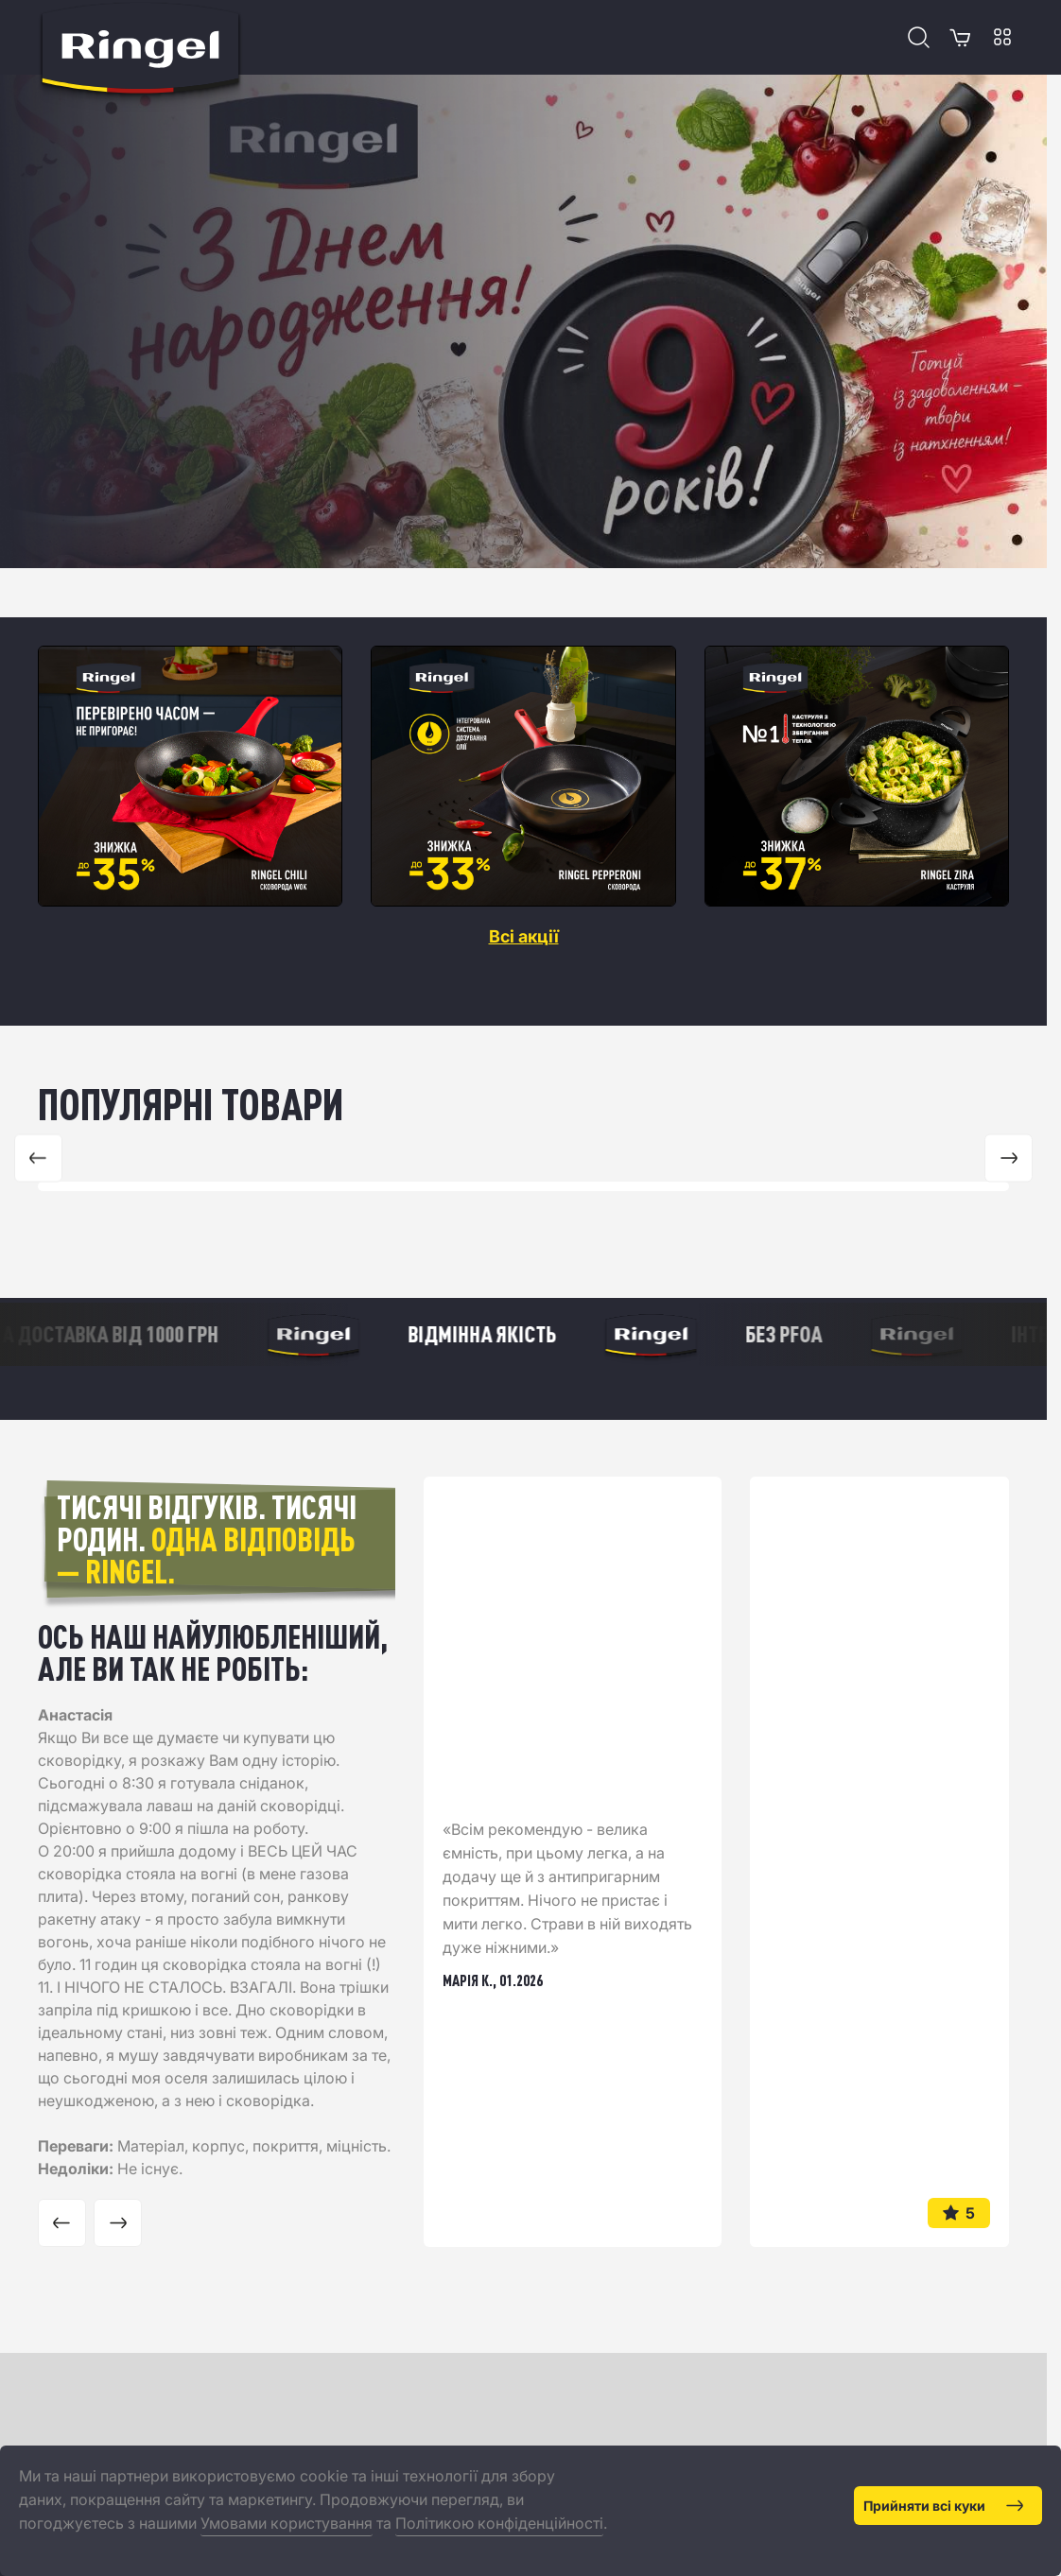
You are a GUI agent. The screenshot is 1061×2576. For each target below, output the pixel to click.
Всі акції (524, 936)
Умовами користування (286, 2523)
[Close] (1035, 2471)
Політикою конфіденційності (499, 2523)
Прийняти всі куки (943, 2506)
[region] (523, 776)
